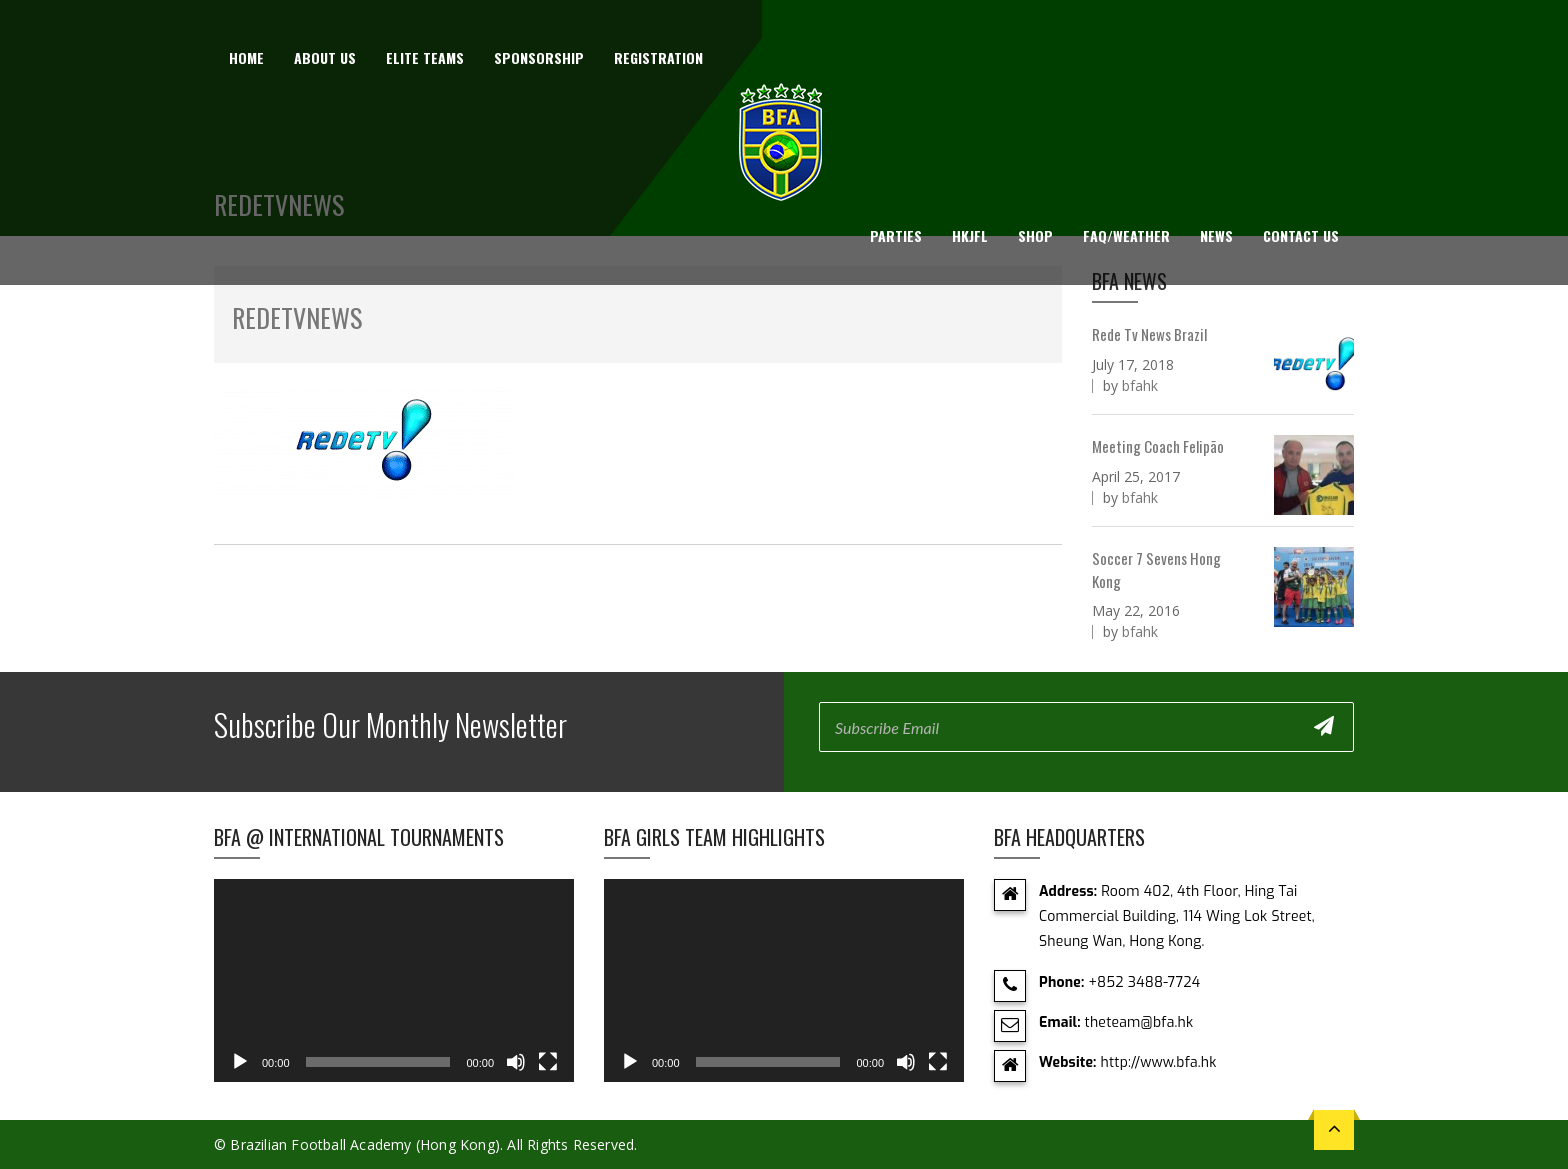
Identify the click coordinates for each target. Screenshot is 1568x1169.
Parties (896, 235)
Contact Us (1301, 235)
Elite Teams (425, 57)
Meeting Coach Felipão (1158, 446)
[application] (394, 980)
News (1216, 235)
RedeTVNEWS (297, 317)
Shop (1035, 235)
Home (246, 57)
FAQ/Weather (1126, 235)
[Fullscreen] (548, 1062)
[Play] (240, 1062)
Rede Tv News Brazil (1149, 334)
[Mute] (516, 1062)
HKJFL (970, 235)
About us (325, 57)
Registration (658, 57)
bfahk (1140, 385)
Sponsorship (539, 57)
